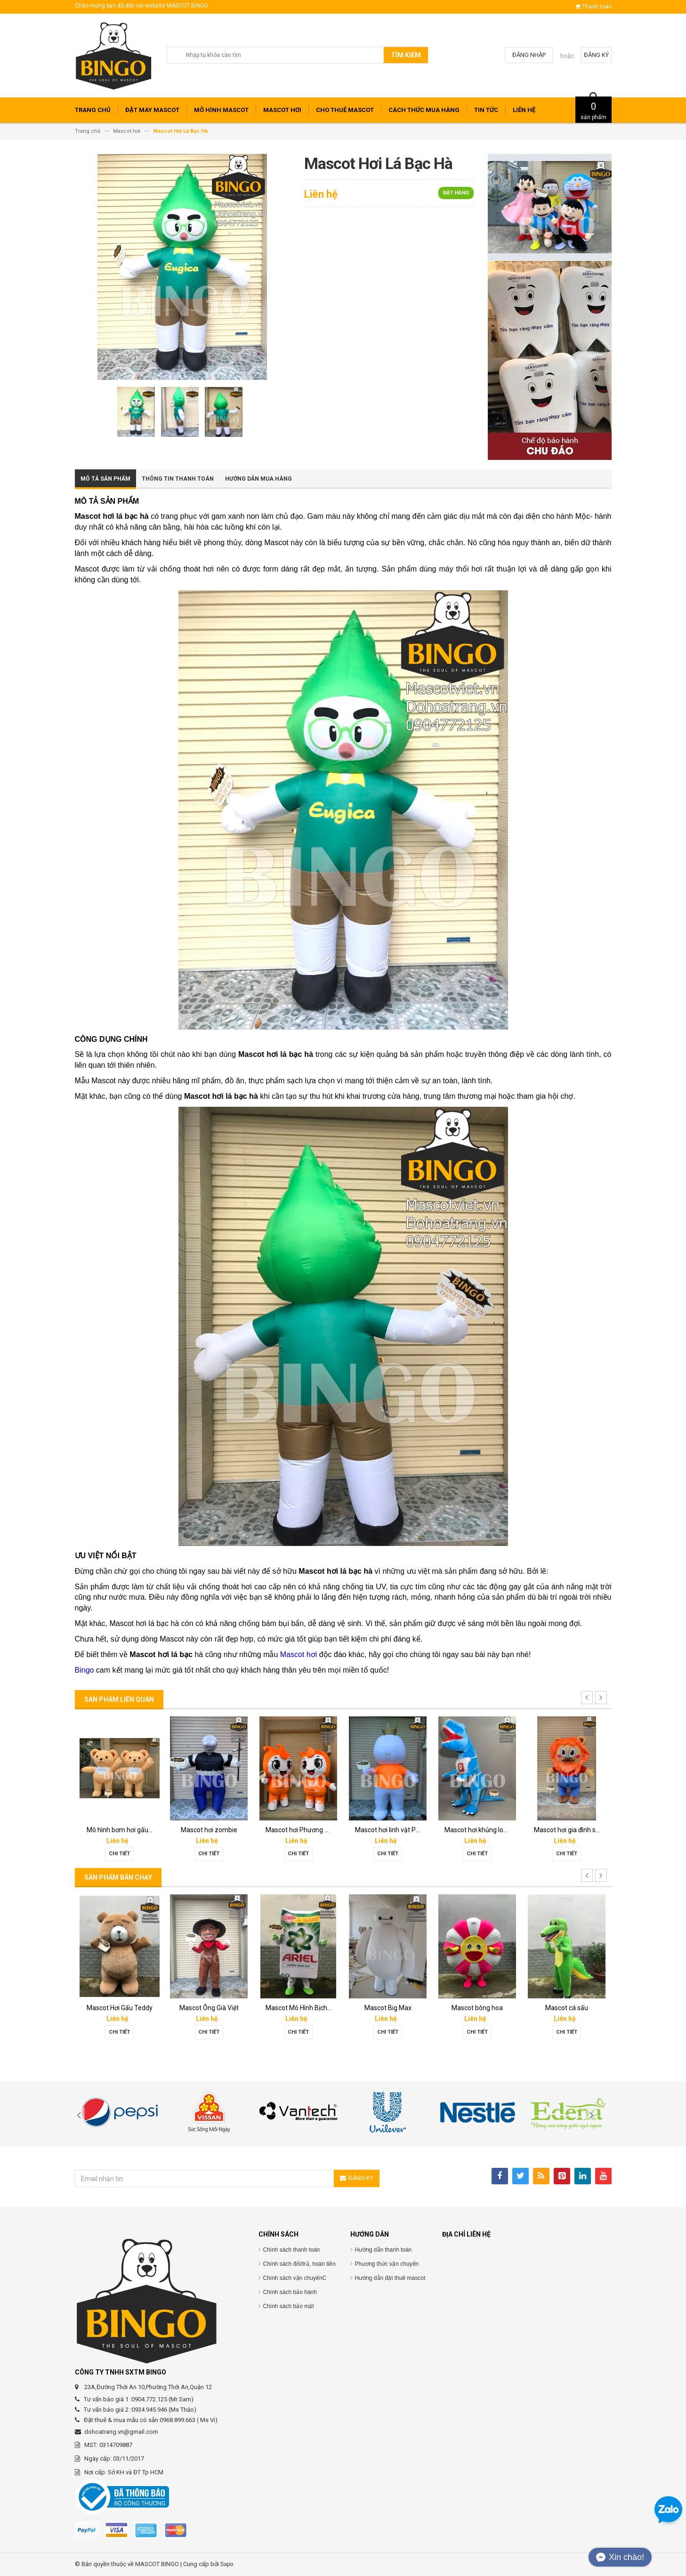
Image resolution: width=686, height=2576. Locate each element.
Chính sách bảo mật (288, 2306)
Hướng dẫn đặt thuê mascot (390, 2278)
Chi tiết (119, 1854)
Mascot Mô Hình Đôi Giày (302, 2008)
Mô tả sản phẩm (105, 478)
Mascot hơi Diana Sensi (121, 2008)
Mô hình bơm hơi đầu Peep (573, 1830)
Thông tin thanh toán (178, 478)
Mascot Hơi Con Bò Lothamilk (577, 2008)
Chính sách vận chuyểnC (295, 2278)
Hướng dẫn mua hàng (258, 478)
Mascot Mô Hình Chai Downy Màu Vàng (502, 2008)
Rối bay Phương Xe (298, 1830)
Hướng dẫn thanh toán (383, 2249)
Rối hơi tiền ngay (120, 1830)
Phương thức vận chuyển (387, 2264)
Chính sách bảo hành (290, 2292)
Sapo (227, 2564)
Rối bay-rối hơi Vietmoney (214, 1830)
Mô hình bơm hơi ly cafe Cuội (486, 1830)
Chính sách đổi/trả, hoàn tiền (299, 2264)
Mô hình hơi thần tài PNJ (391, 1830)
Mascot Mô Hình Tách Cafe (395, 2008)
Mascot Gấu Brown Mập (211, 2008)
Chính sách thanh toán (291, 2249)
